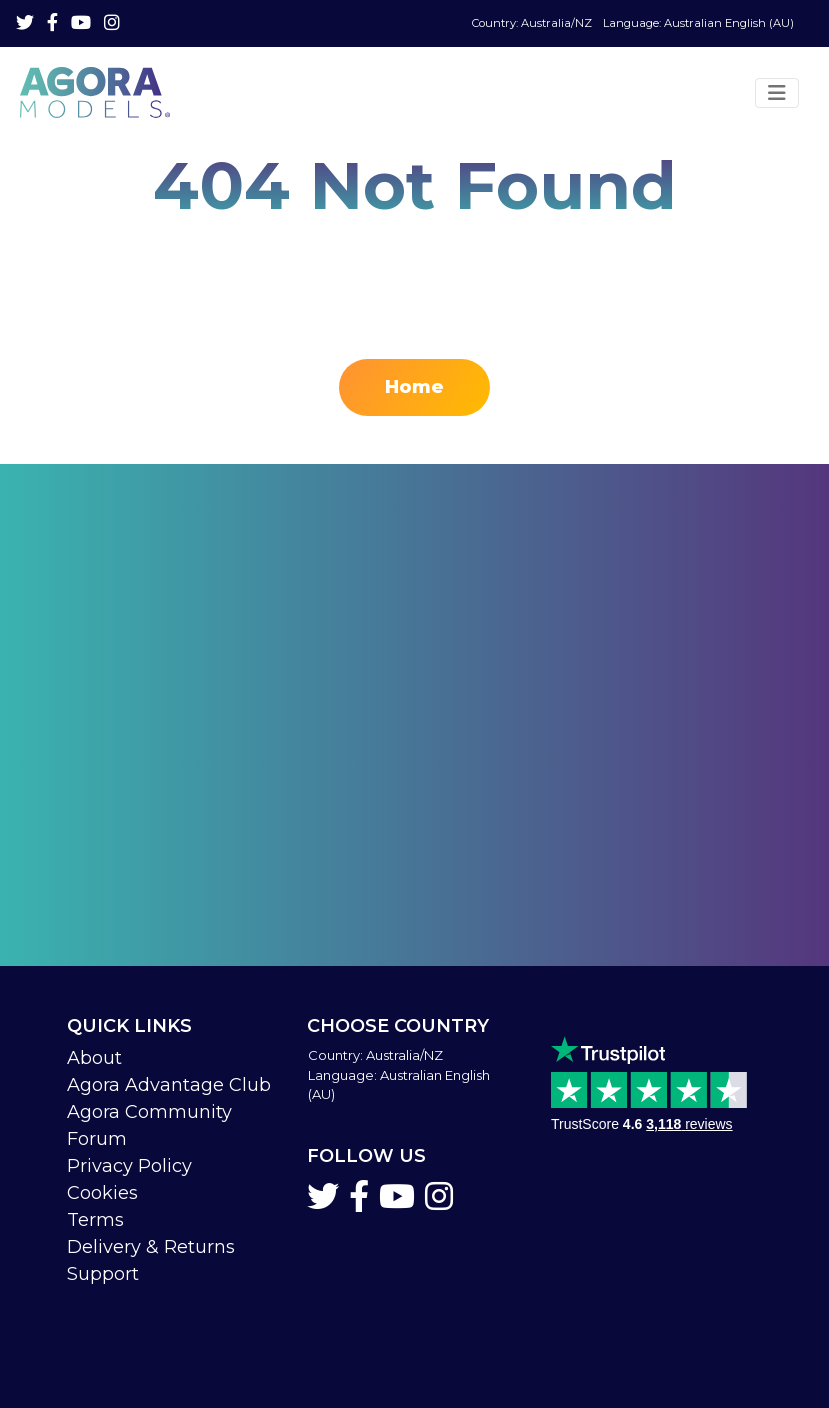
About (94, 1058)
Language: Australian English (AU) (633, 23)
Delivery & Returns (151, 1247)
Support (103, 1274)
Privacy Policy (129, 1166)
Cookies (102, 1193)
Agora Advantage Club (169, 1085)
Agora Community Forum (149, 1125)
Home (414, 387)
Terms (95, 1220)
